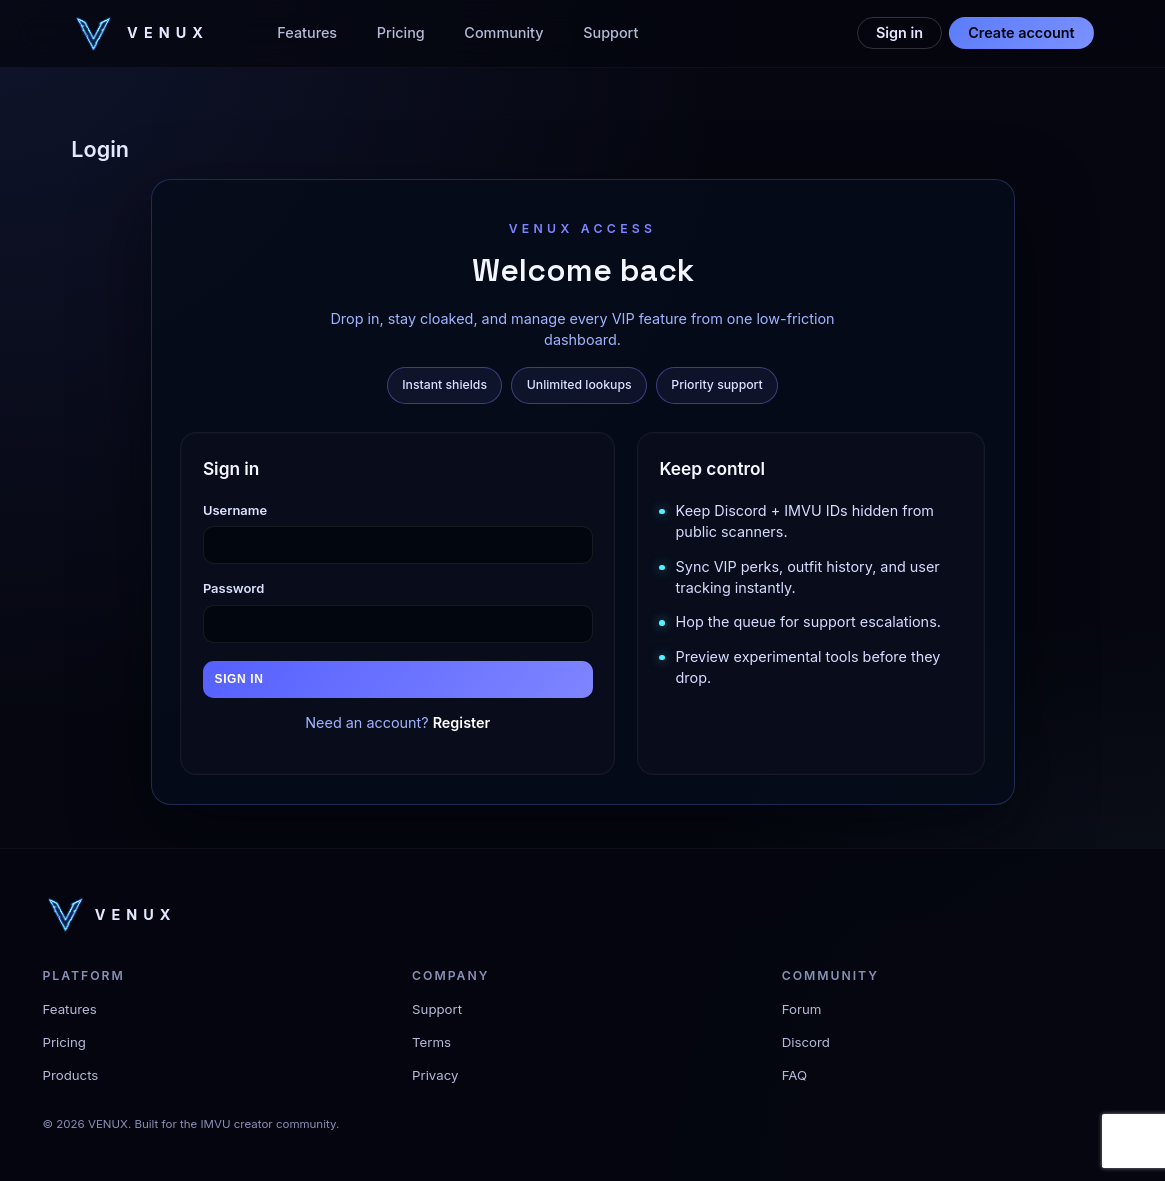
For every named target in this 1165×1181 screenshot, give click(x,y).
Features (307, 32)
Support (610, 32)
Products (71, 1075)
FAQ (794, 1075)
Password (233, 588)
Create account (1021, 32)
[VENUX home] (140, 33)
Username (235, 510)
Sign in (899, 32)
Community (503, 32)
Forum (802, 1009)
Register (462, 722)
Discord (806, 1042)
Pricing (401, 32)
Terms (431, 1042)
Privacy (435, 1075)
